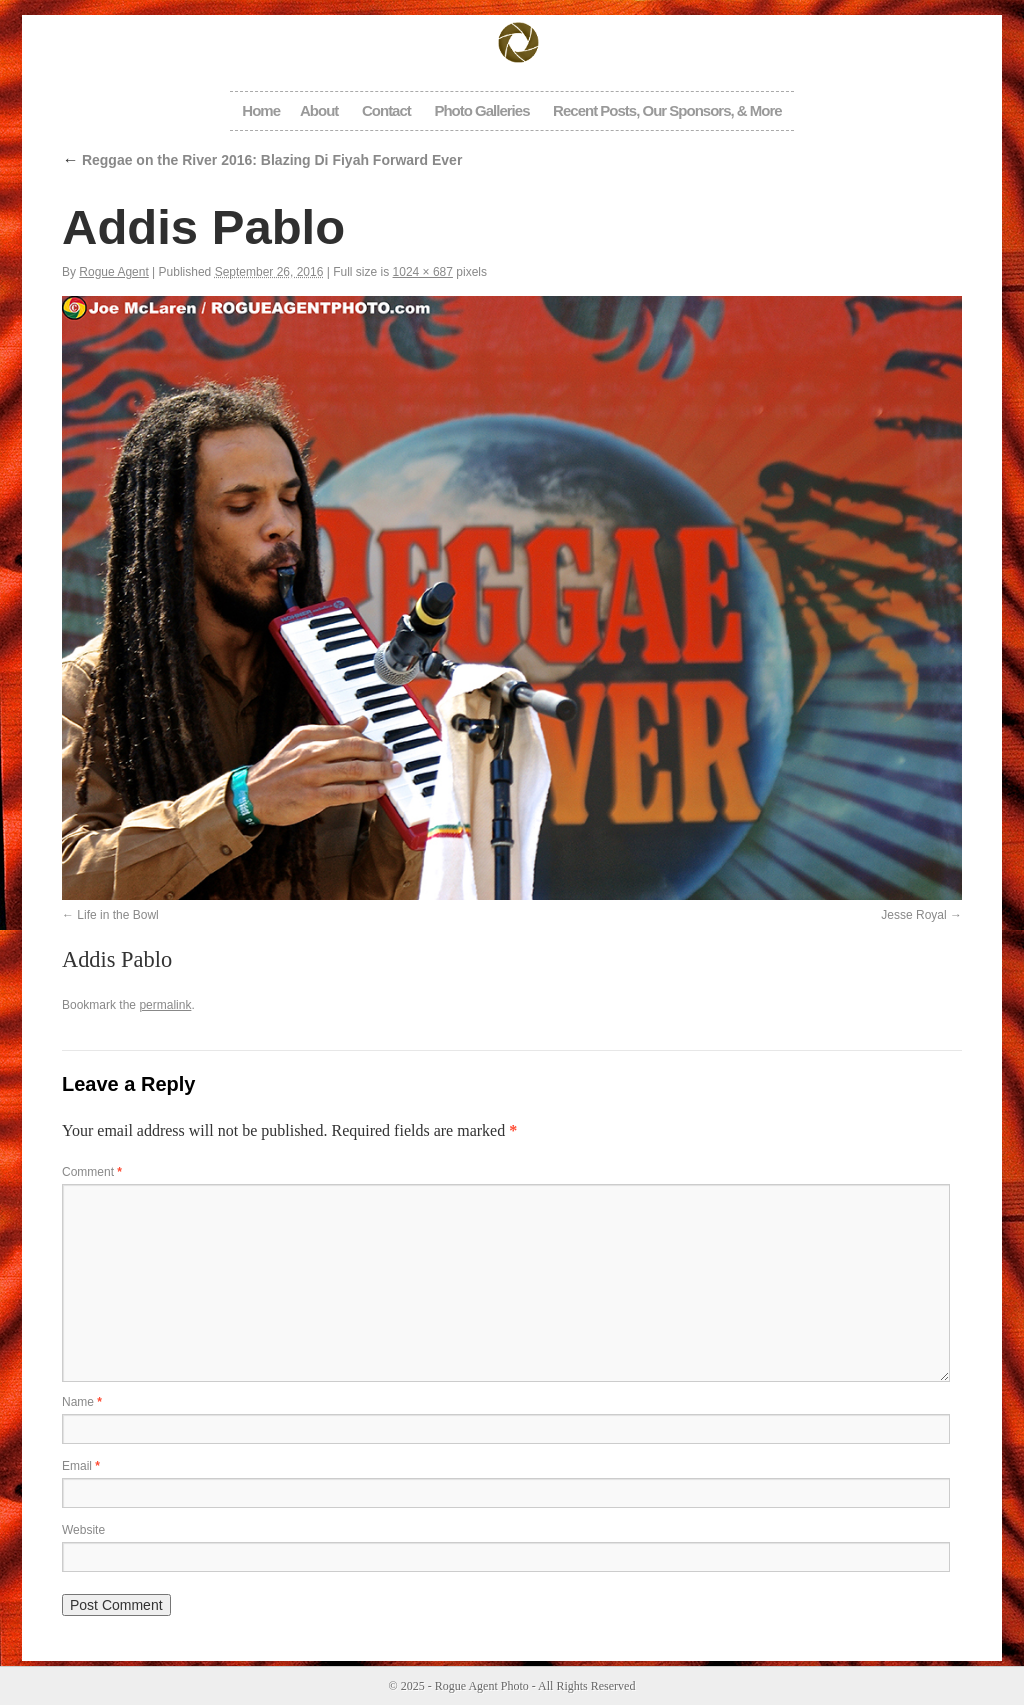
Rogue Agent (113, 272)
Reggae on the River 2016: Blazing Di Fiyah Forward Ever (262, 160)
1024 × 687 (423, 272)
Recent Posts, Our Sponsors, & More (667, 110)
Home (261, 110)
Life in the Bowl (117, 915)
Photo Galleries (481, 110)
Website (83, 1530)
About (319, 110)
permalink (165, 1005)
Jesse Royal (913, 915)
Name (82, 1402)
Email (81, 1466)
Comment (92, 1172)
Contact (386, 110)
